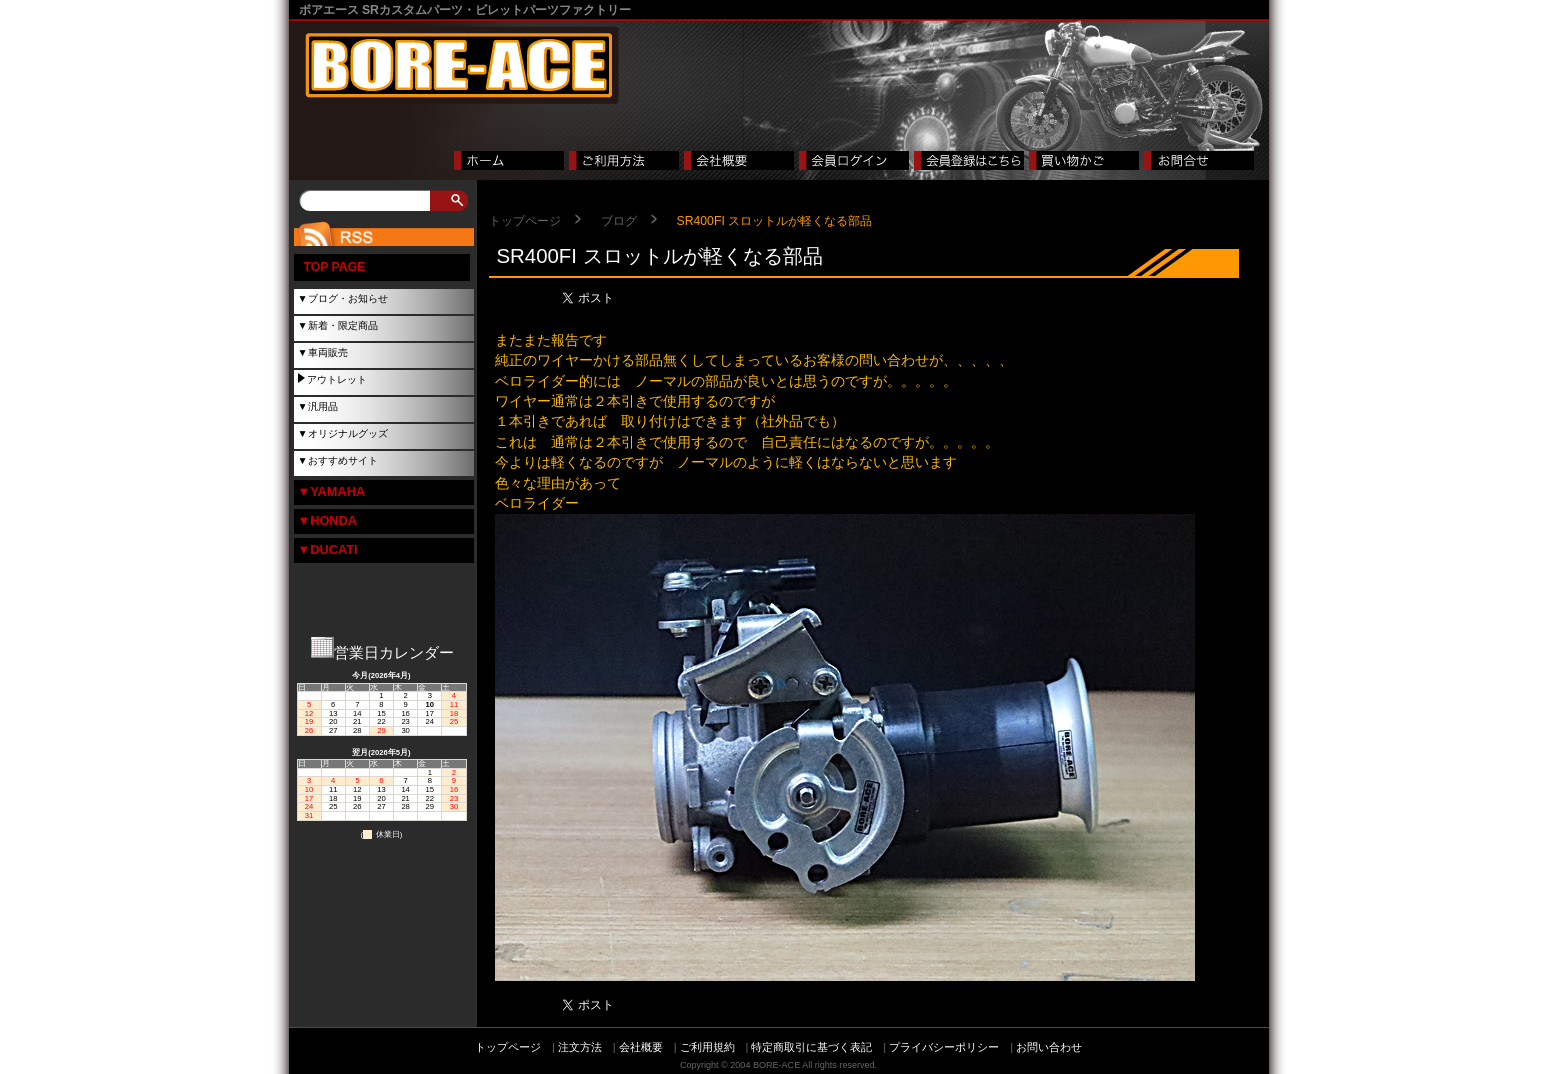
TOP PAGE (335, 267)
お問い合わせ (1049, 1047)
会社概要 (641, 1047)
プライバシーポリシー (944, 1047)
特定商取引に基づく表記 (811, 1047)
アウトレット (337, 379)
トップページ (525, 221)
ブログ (619, 221)
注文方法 (580, 1047)
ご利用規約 (707, 1047)
